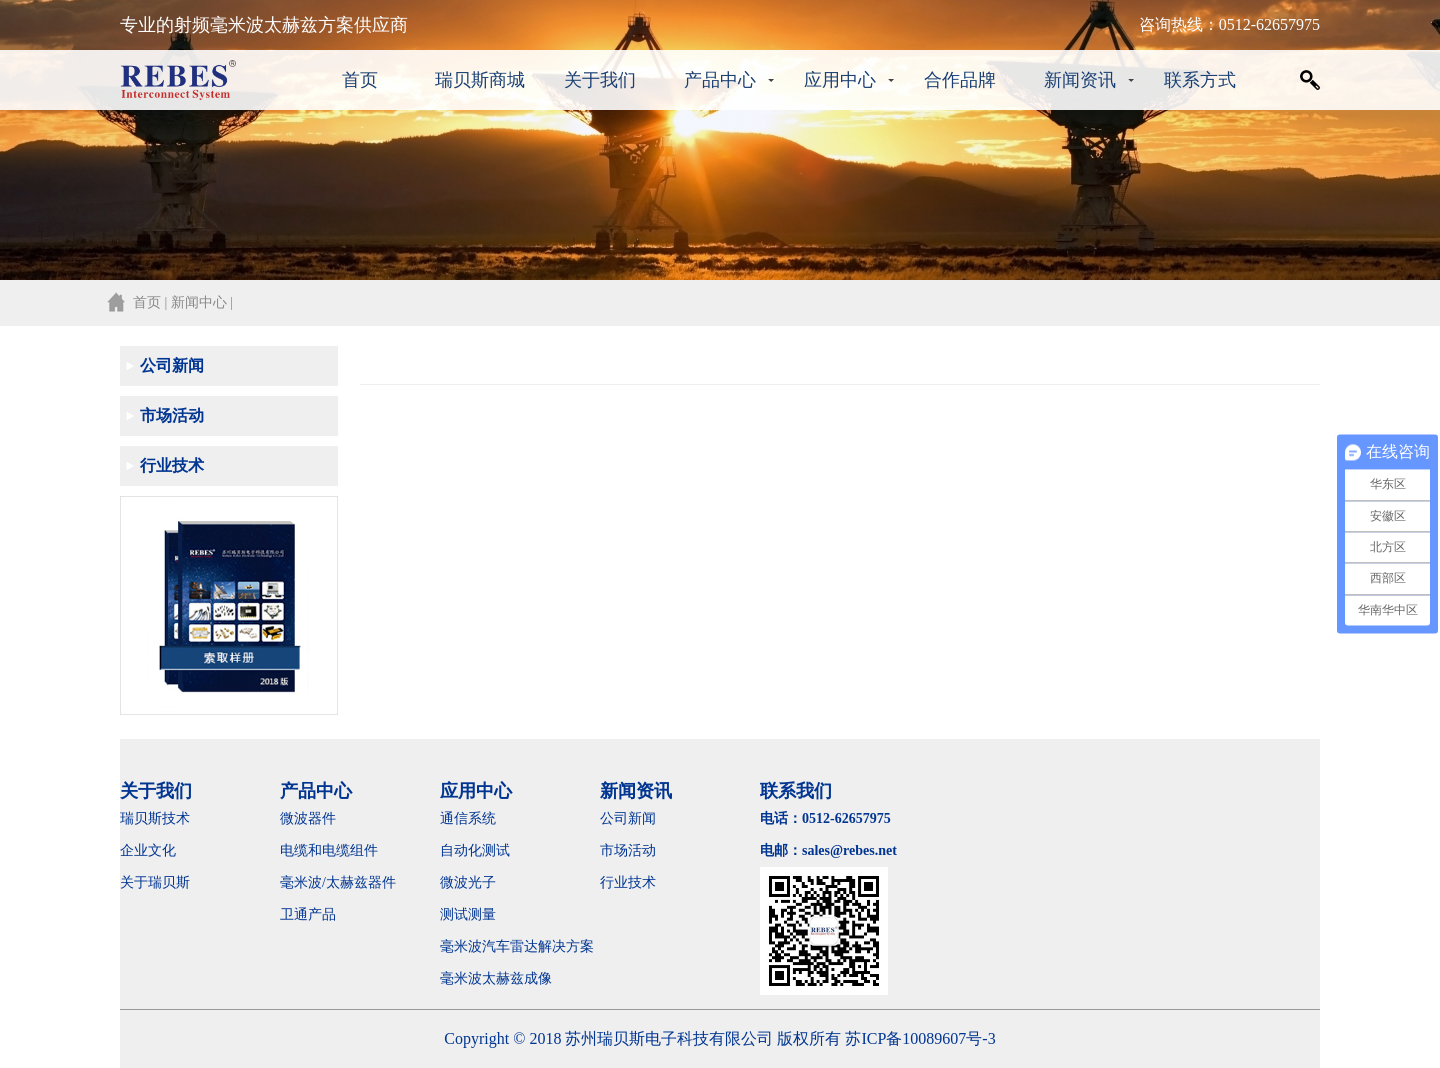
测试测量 (468, 914)
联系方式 (1200, 80)
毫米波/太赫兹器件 (338, 882)
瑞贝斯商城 (480, 80)
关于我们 (600, 80)
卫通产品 (308, 914)
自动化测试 (475, 850)
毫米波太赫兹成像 (510, 978)
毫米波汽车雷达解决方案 (517, 946)
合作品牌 (960, 80)
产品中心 (720, 80)
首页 (360, 80)
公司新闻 (172, 365)
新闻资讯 (1080, 80)
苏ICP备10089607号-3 (920, 1038)
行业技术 (172, 465)
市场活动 (172, 415)
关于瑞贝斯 (155, 882)
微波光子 (468, 882)
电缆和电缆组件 (329, 850)
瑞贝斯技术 (155, 818)
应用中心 (840, 80)
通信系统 (468, 818)
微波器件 (308, 818)
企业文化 (148, 850)
